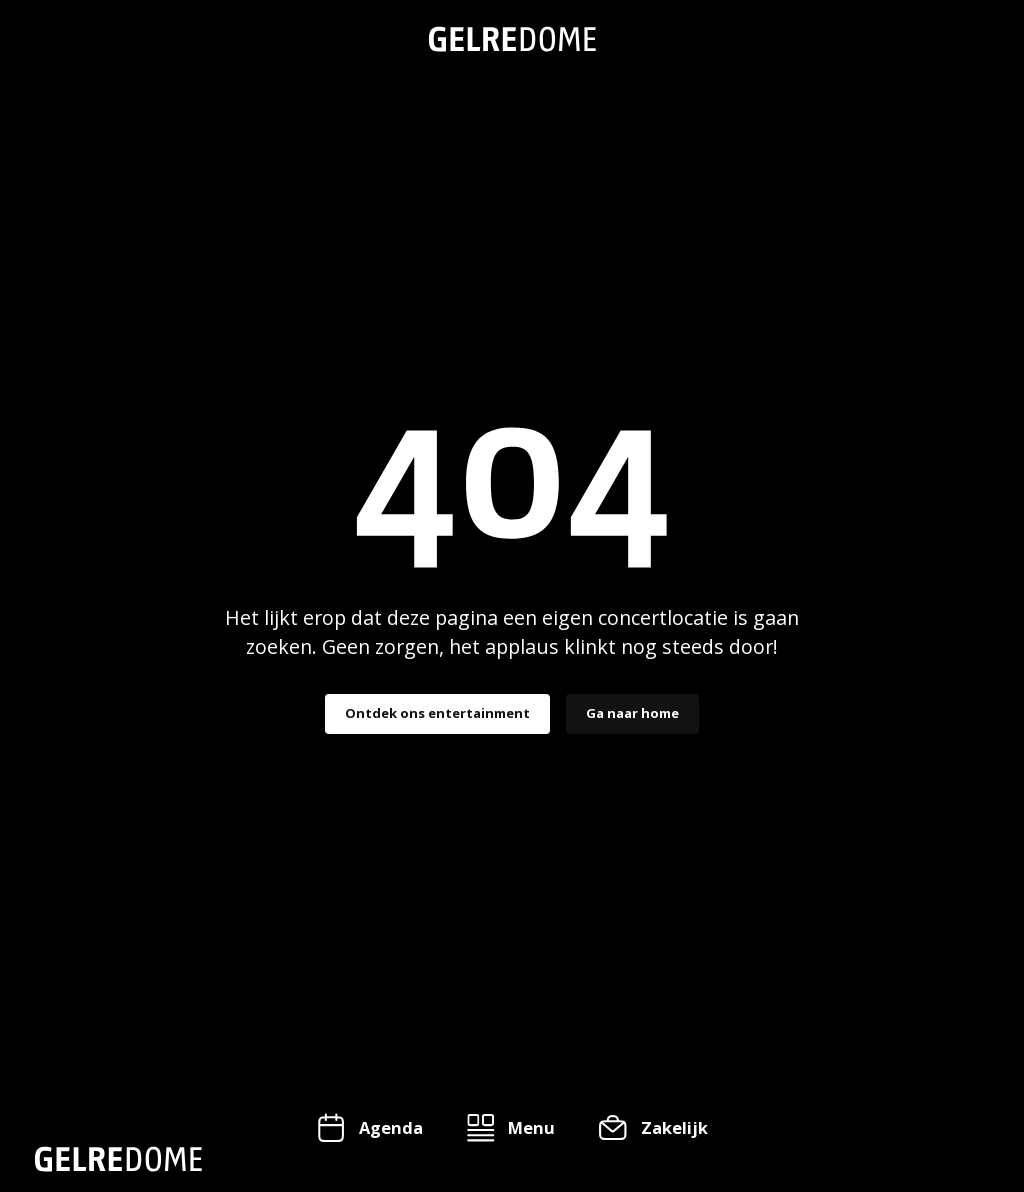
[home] (512, 39)
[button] (510, 1128)
